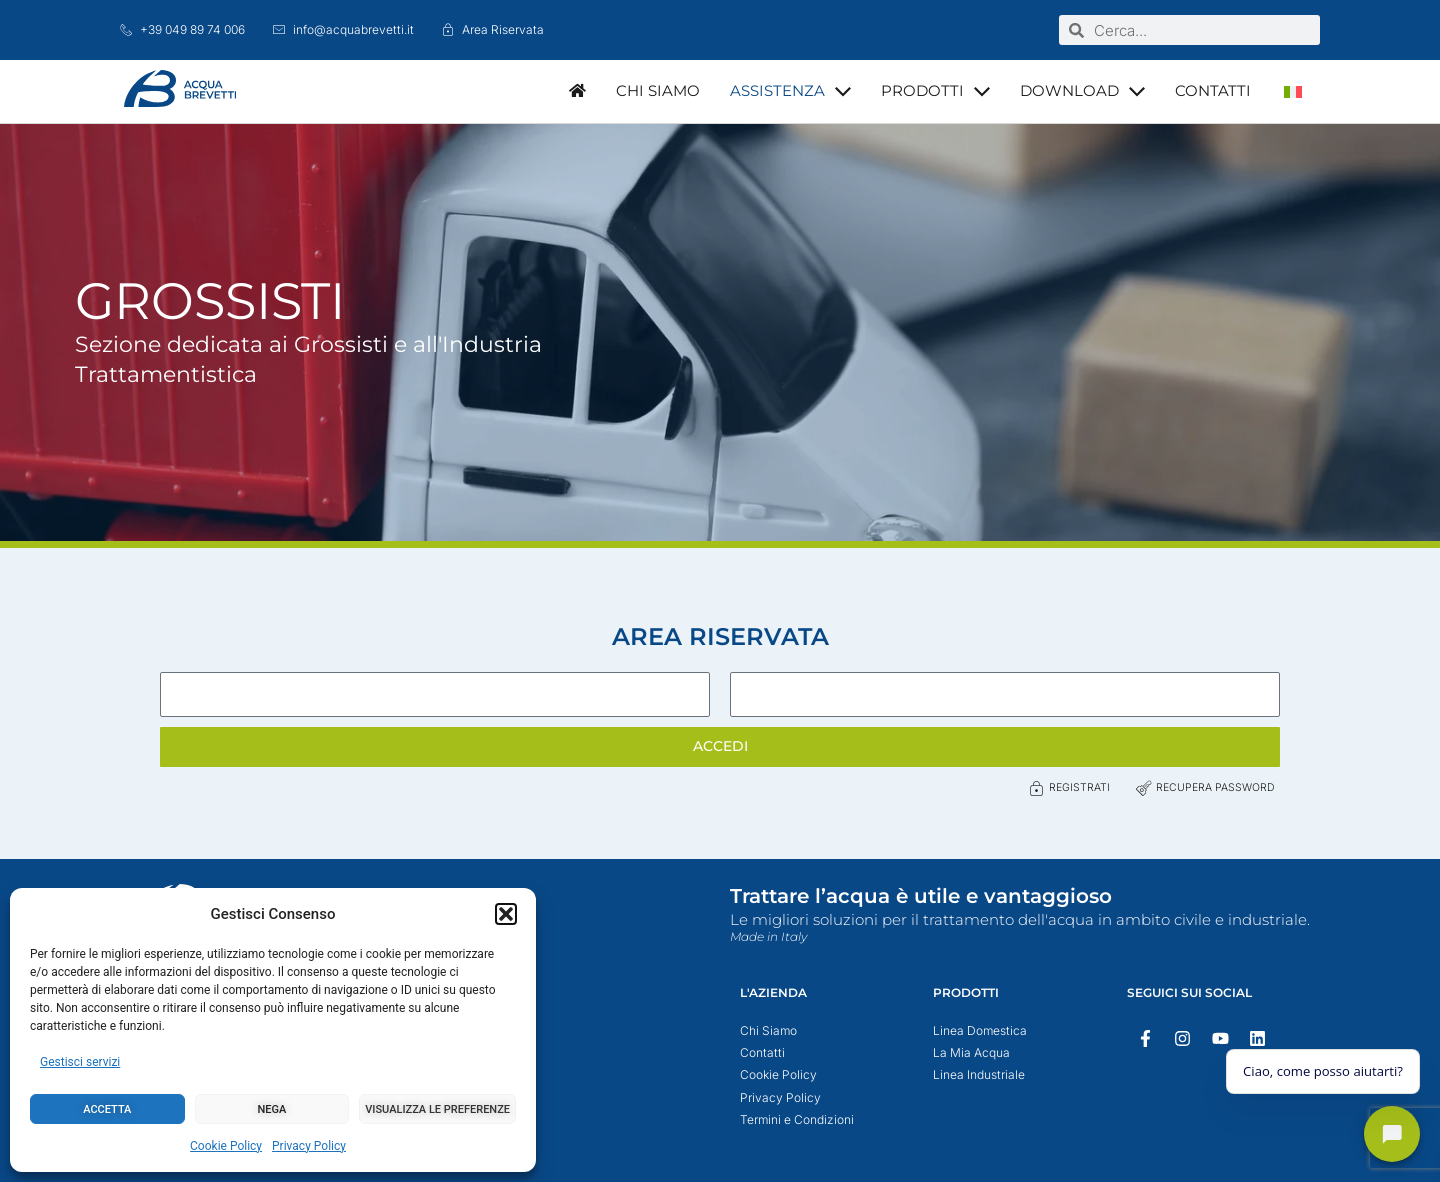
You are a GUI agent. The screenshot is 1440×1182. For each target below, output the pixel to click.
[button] (506, 914)
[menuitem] (1293, 91)
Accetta (107, 1109)
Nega (272, 1109)
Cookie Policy (226, 1146)
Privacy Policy (309, 1146)
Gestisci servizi (80, 1062)
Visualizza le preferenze (437, 1109)
